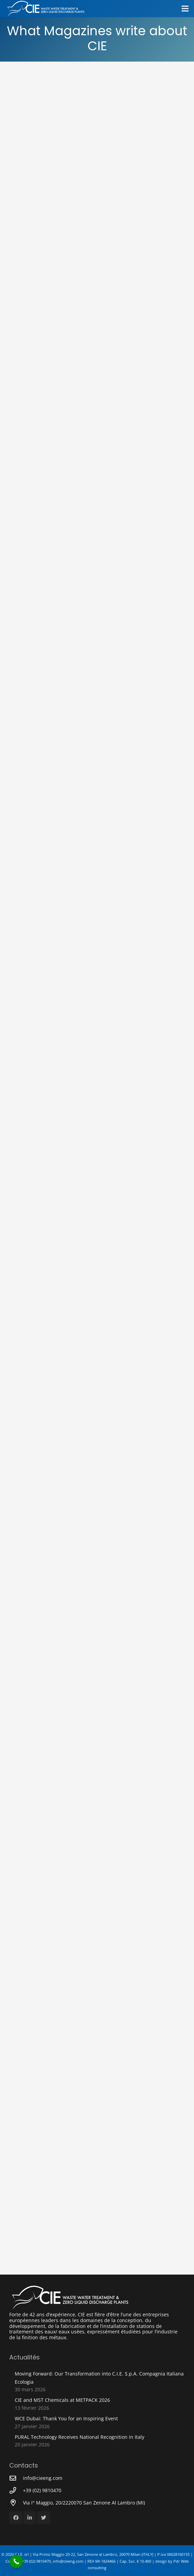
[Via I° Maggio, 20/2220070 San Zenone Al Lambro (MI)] (16, 2502)
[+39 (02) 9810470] (16, 2490)
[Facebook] (15, 2517)
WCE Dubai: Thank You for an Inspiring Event (66, 2418)
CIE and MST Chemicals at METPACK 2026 (62, 2400)
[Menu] (185, 8)
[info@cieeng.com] (16, 2478)
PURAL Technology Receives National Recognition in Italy (79, 2437)
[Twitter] (43, 2517)
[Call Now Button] (16, 2561)
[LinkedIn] (29, 2517)
